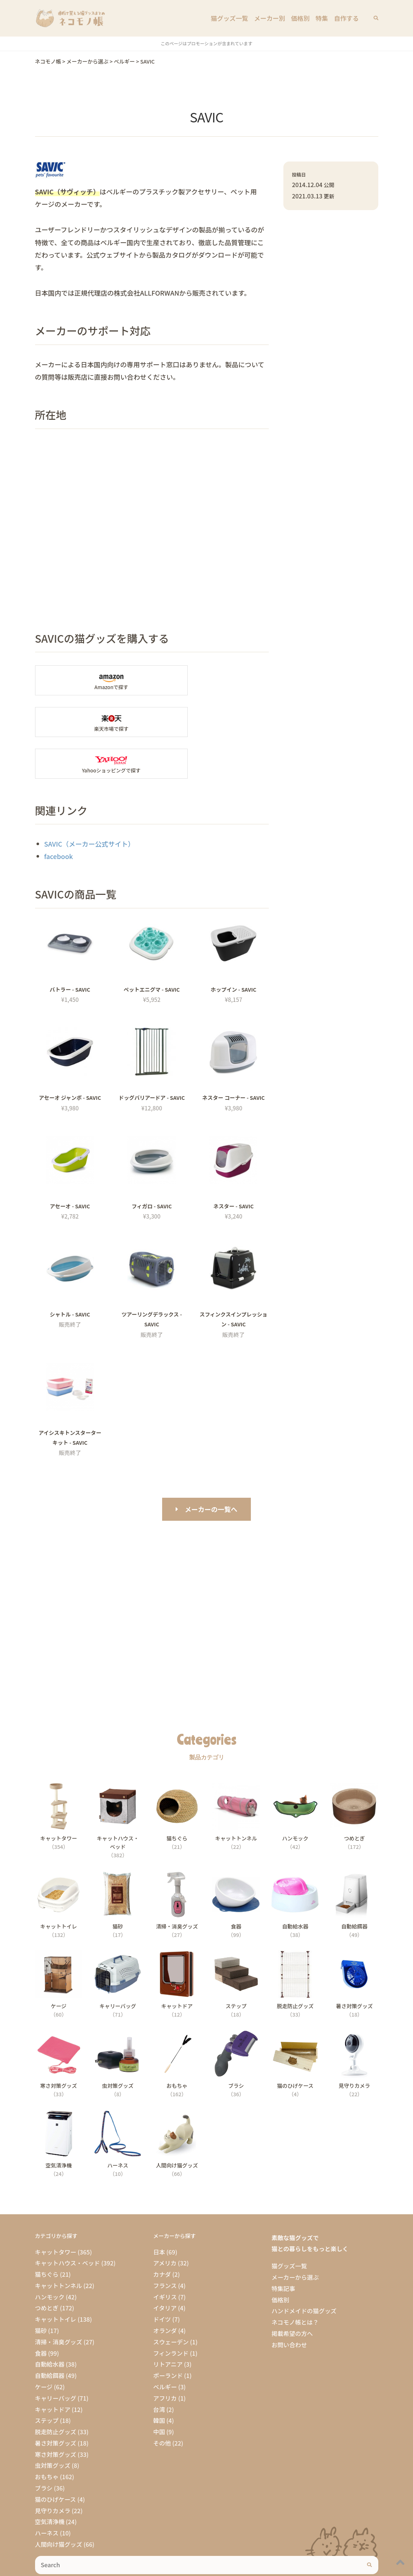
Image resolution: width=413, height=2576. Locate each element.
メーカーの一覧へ (211, 1467)
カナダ (162, 2232)
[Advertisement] (206, 1567)
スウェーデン (170, 2300)
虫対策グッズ (52, 2424)
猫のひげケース (55, 2457)
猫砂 (41, 2288)
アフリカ (165, 2356)
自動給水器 (50, 2322)
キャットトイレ (55, 2277)
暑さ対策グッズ (55, 2401)
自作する (347, 18)
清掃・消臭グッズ (59, 2300)
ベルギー (165, 2345)
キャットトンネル (58, 2243)
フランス (164, 2243)
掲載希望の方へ (292, 2291)
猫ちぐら (47, 2232)
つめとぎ (47, 2266)
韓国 (159, 2378)
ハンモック (50, 2255)
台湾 (159, 2367)
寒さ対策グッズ (55, 2412)
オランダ (165, 2288)
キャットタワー (55, 2210)
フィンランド (170, 2311)
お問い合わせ (289, 2303)
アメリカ (164, 2221)
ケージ (44, 2345)
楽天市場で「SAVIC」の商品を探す (213, 680)
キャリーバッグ (55, 2356)
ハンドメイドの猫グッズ (303, 2269)
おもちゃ (47, 2435)
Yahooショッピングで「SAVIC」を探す (90, 722)
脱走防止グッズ (55, 2390)
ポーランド (168, 2333)
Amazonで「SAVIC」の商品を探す (90, 680)
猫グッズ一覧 (234, 18)
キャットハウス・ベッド (67, 2221)
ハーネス (47, 2491)
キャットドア (52, 2367)
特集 (323, 18)
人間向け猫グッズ (59, 2502)
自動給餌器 (50, 2333)
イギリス (165, 2255)
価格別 (302, 18)
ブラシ (44, 2446)
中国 (159, 2390)
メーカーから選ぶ (295, 2235)
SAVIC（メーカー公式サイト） (89, 802)
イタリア (164, 2266)
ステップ (47, 2378)
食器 (41, 2311)
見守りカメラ (52, 2469)
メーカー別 (273, 18)
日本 (159, 2210)
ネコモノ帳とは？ (294, 2280)
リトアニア (168, 2322)
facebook (58, 814)
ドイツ (162, 2277)
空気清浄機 (50, 2480)
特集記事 (283, 2246)
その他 (162, 2401)
